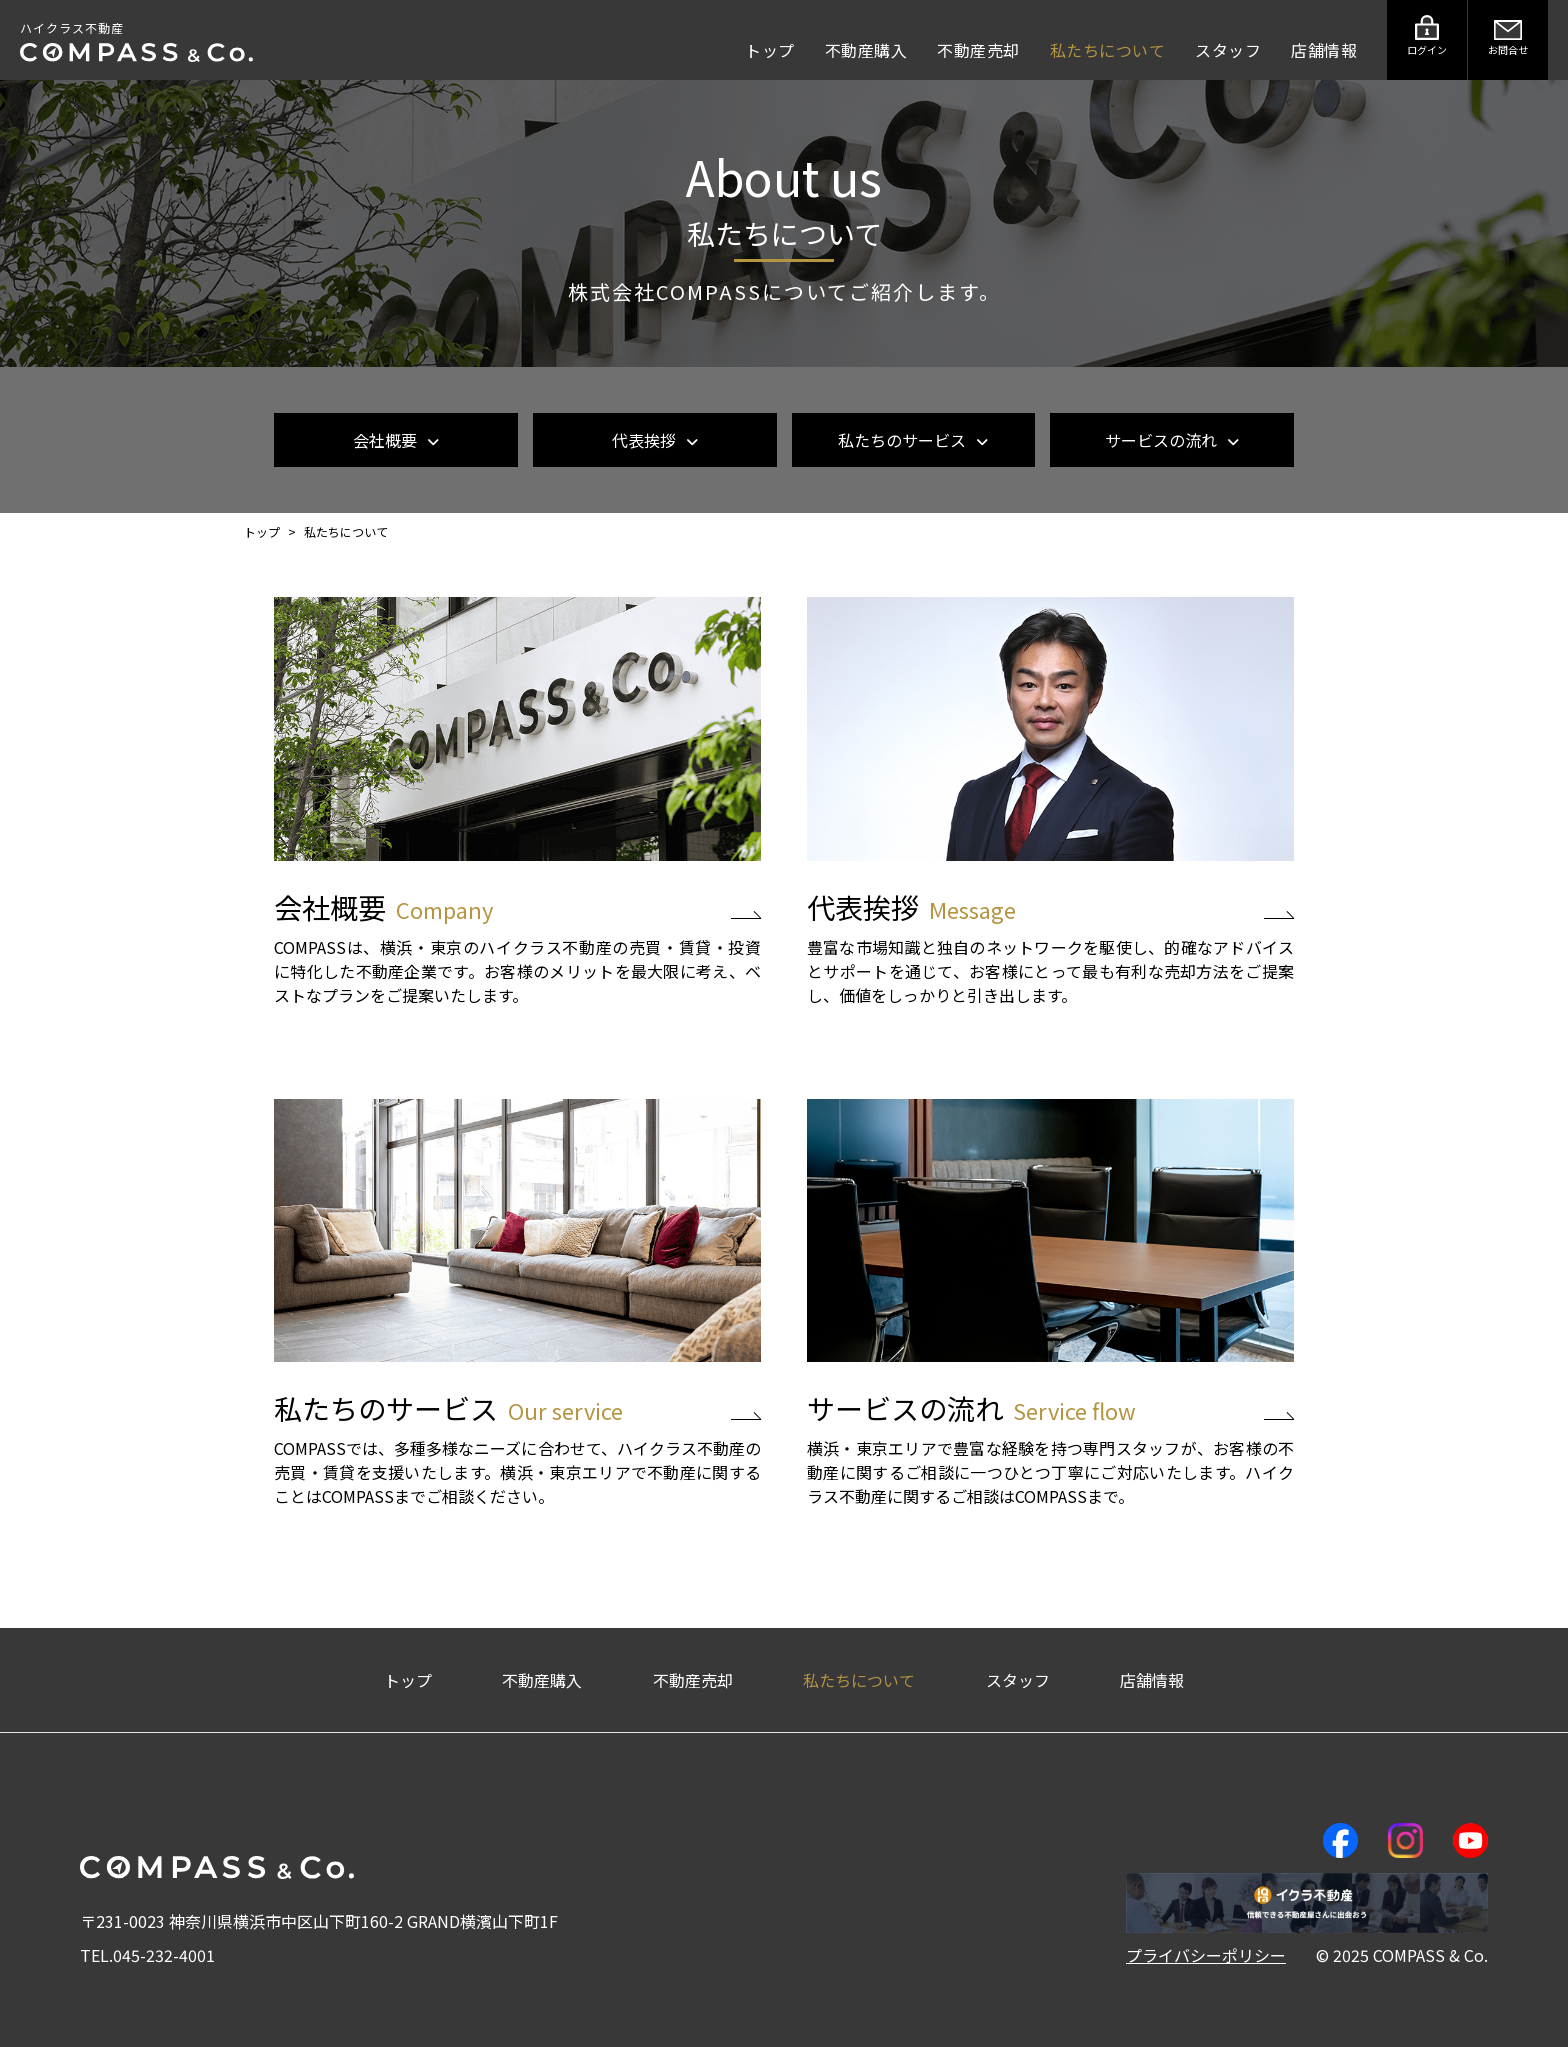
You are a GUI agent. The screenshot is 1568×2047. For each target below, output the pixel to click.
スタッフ (1228, 50)
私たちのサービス (913, 440)
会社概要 (396, 440)
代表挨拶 (655, 440)
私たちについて (1108, 50)
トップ (770, 50)
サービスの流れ (1172, 440)
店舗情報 (1324, 50)
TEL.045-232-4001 (147, 1955)
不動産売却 (978, 50)
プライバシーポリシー (1206, 1955)
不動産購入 (866, 50)
